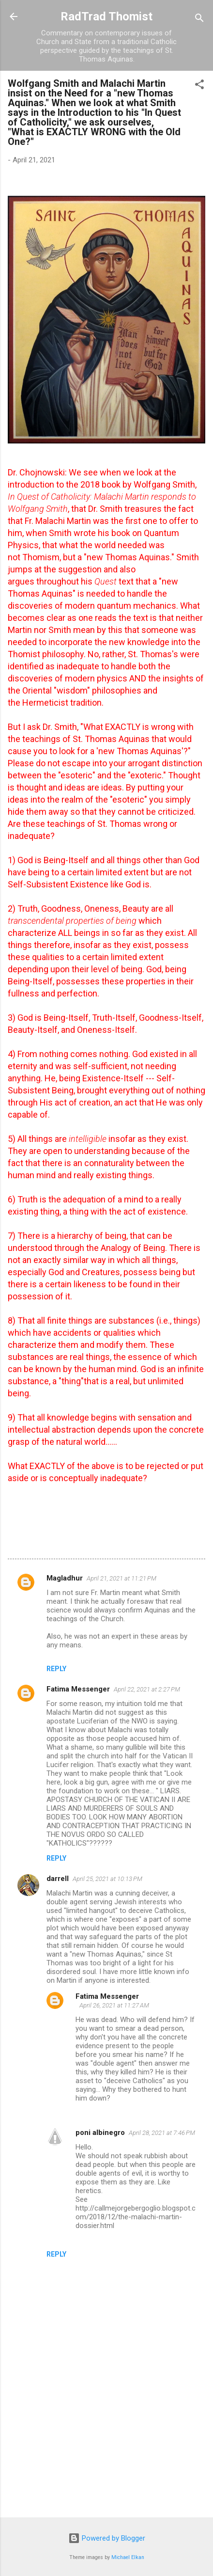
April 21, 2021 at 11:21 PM (121, 1578)
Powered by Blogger (106, 2538)
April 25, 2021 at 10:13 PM (107, 1878)
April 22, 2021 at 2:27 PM (147, 1689)
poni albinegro (100, 2132)
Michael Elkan (127, 2557)
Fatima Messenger (78, 1689)
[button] (199, 86)
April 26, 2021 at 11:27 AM (114, 2005)
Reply (56, 1669)
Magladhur (64, 1578)
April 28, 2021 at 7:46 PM (162, 2132)
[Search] (199, 19)
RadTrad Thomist (106, 16)
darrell (57, 1878)
